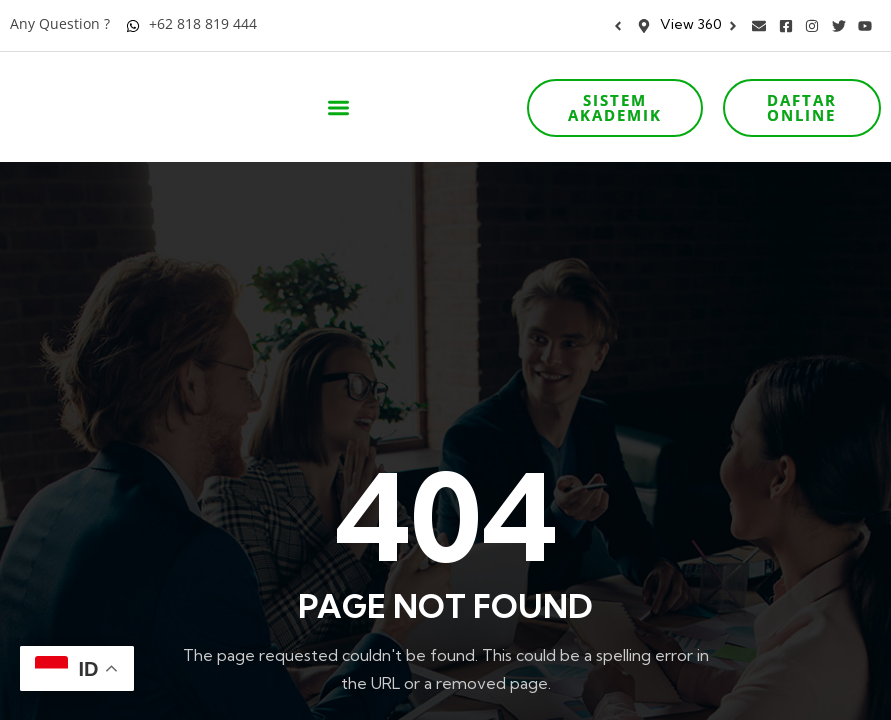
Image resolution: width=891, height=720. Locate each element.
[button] (338, 108)
